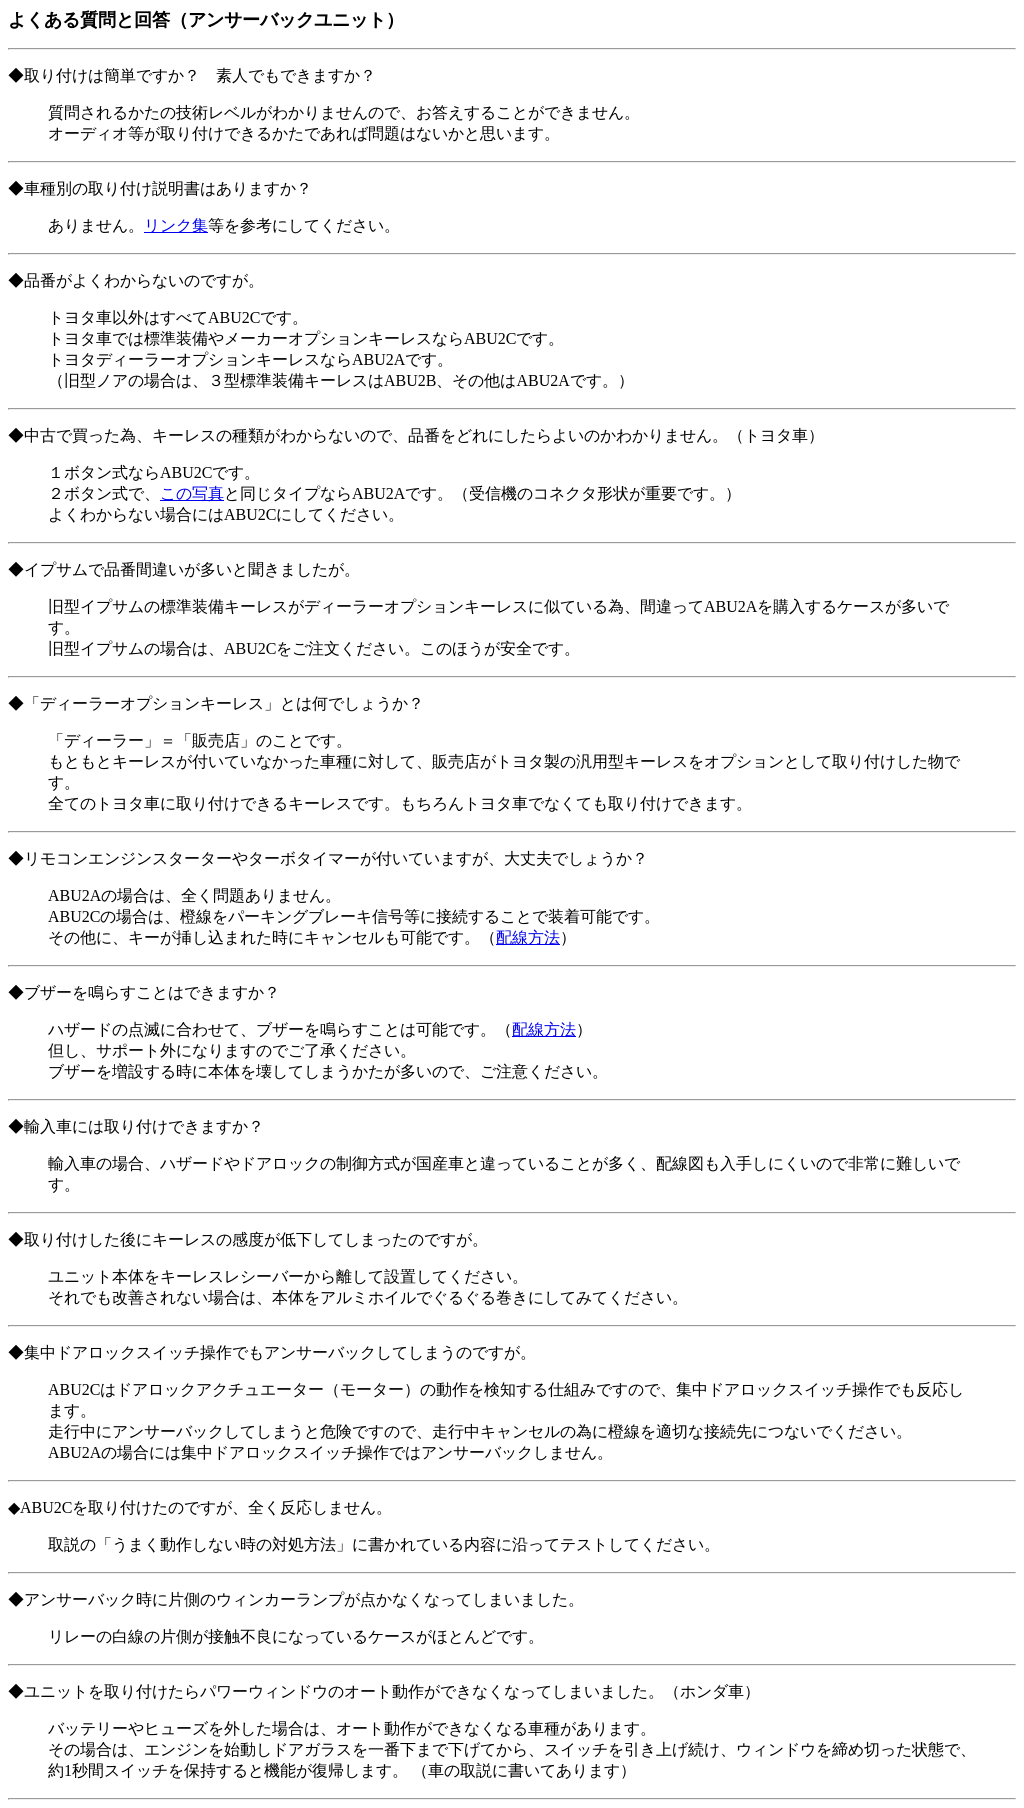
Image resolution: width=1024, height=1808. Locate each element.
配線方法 (528, 937)
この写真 (192, 493)
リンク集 (176, 225)
